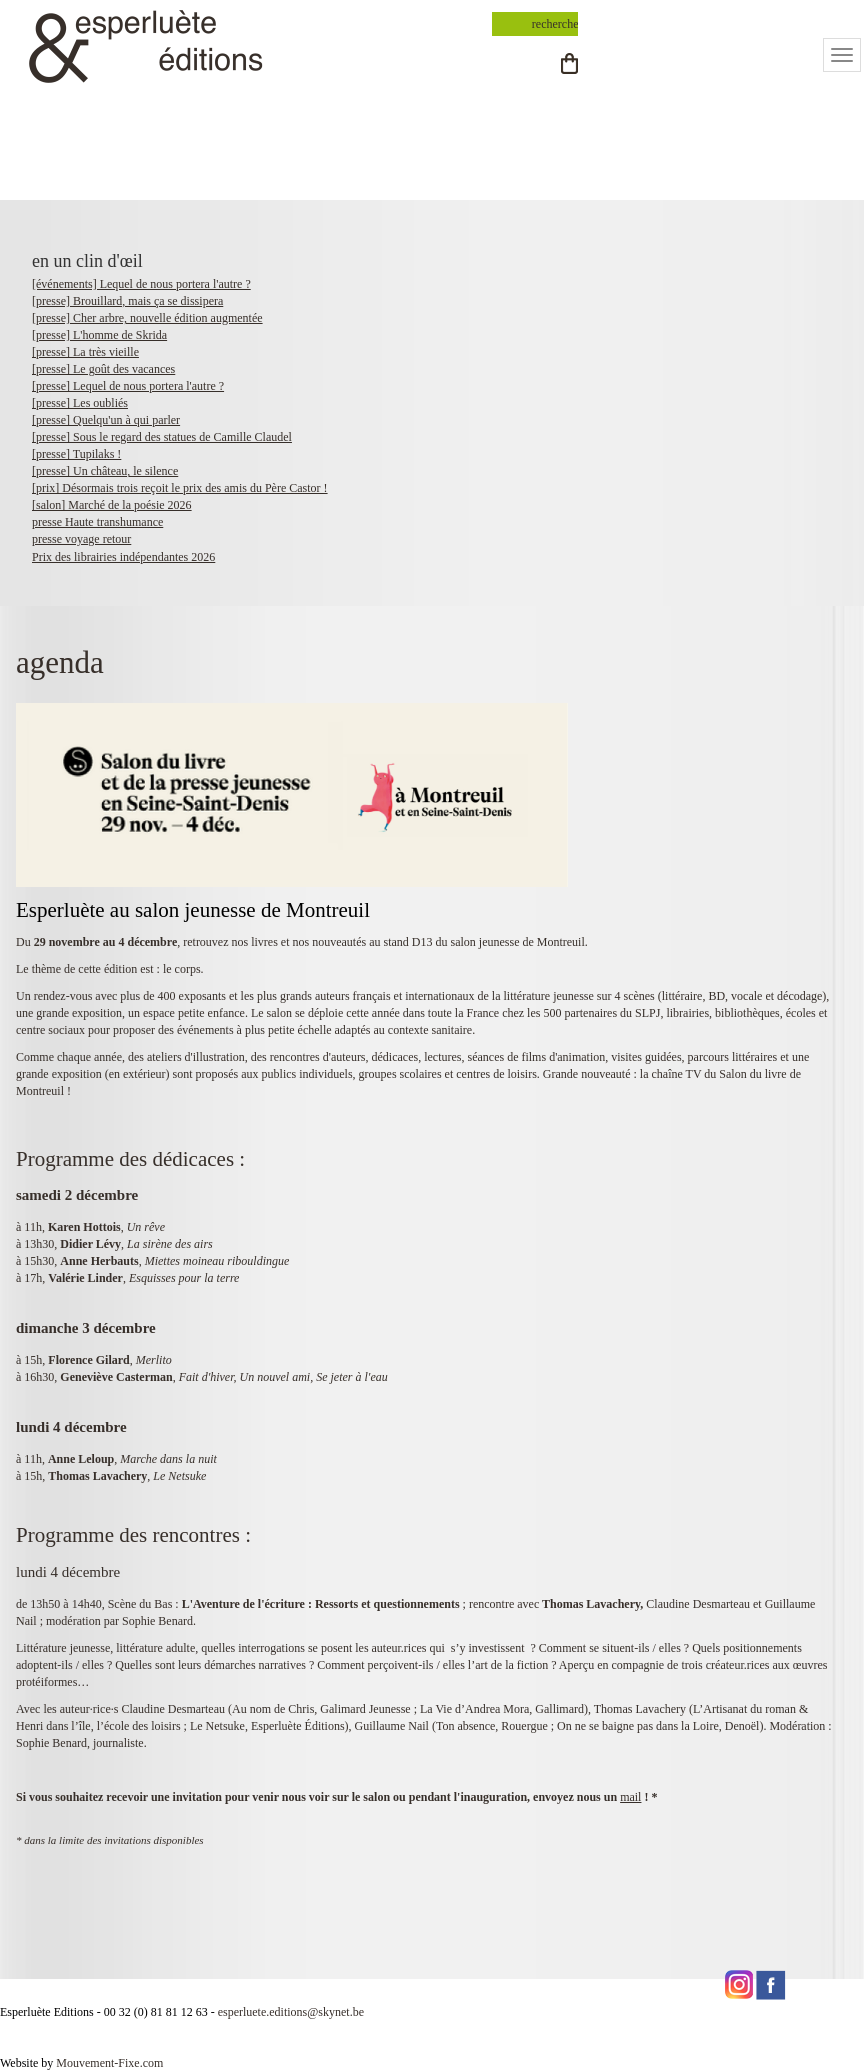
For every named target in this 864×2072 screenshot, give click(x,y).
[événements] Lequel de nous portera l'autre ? (141, 284)
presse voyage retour (81, 539)
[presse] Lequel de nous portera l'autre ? (128, 386)
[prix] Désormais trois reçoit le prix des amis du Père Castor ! (180, 488)
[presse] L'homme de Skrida (99, 335)
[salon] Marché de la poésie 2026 (112, 505)
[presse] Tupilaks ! (76, 454)
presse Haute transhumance (97, 522)
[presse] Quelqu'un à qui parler (106, 420)
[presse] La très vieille (85, 352)
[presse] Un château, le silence (105, 471)
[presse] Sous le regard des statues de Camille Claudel (162, 437)
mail (630, 1797)
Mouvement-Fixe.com (109, 2063)
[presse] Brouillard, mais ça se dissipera (127, 301)
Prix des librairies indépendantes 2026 (123, 557)
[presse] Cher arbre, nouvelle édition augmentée (147, 318)
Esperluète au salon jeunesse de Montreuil (193, 910)
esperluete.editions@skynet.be (291, 2012)
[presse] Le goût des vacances (103, 369)
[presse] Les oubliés (80, 403)
